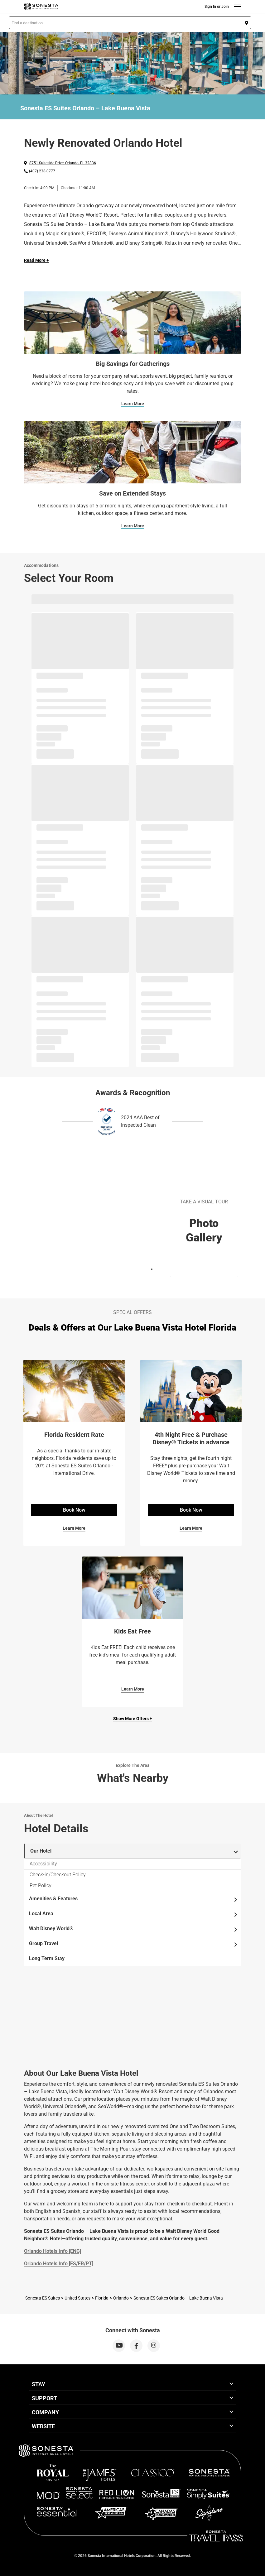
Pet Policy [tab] (40, 1885)
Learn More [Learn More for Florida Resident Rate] (74, 1528)
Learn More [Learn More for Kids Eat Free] (132, 1688)
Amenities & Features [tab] (133, 1899)
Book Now (74, 1510)
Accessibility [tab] (43, 1864)
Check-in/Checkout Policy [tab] (58, 1875)
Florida (101, 2297)
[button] (130, 23)
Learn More (132, 403)
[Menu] (237, 6)
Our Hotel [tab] (134, 1851)
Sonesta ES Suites (42, 2297)
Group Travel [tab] (133, 1943)
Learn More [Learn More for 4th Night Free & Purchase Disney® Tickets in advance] (191, 1528)
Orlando (121, 2297)
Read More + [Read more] (36, 260)
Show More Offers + (132, 1718)
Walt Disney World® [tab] (133, 1929)
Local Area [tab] (133, 1914)
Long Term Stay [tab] (47, 1958)
